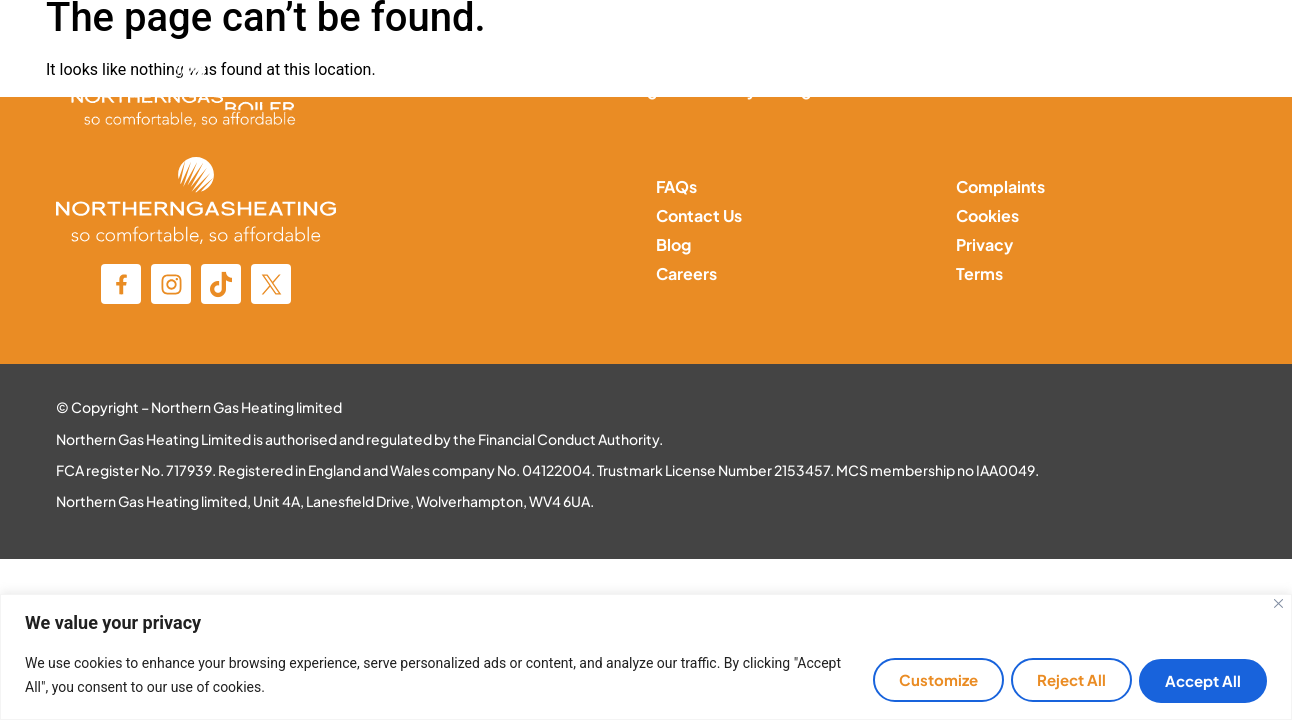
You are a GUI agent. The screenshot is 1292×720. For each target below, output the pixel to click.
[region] (646, 657)
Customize (921, 680)
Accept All (1200, 680)
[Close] (1278, 604)
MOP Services (1046, 89)
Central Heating (596, 89)
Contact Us (1183, 89)
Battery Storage (759, 89)
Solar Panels (906, 89)
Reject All (1061, 680)
